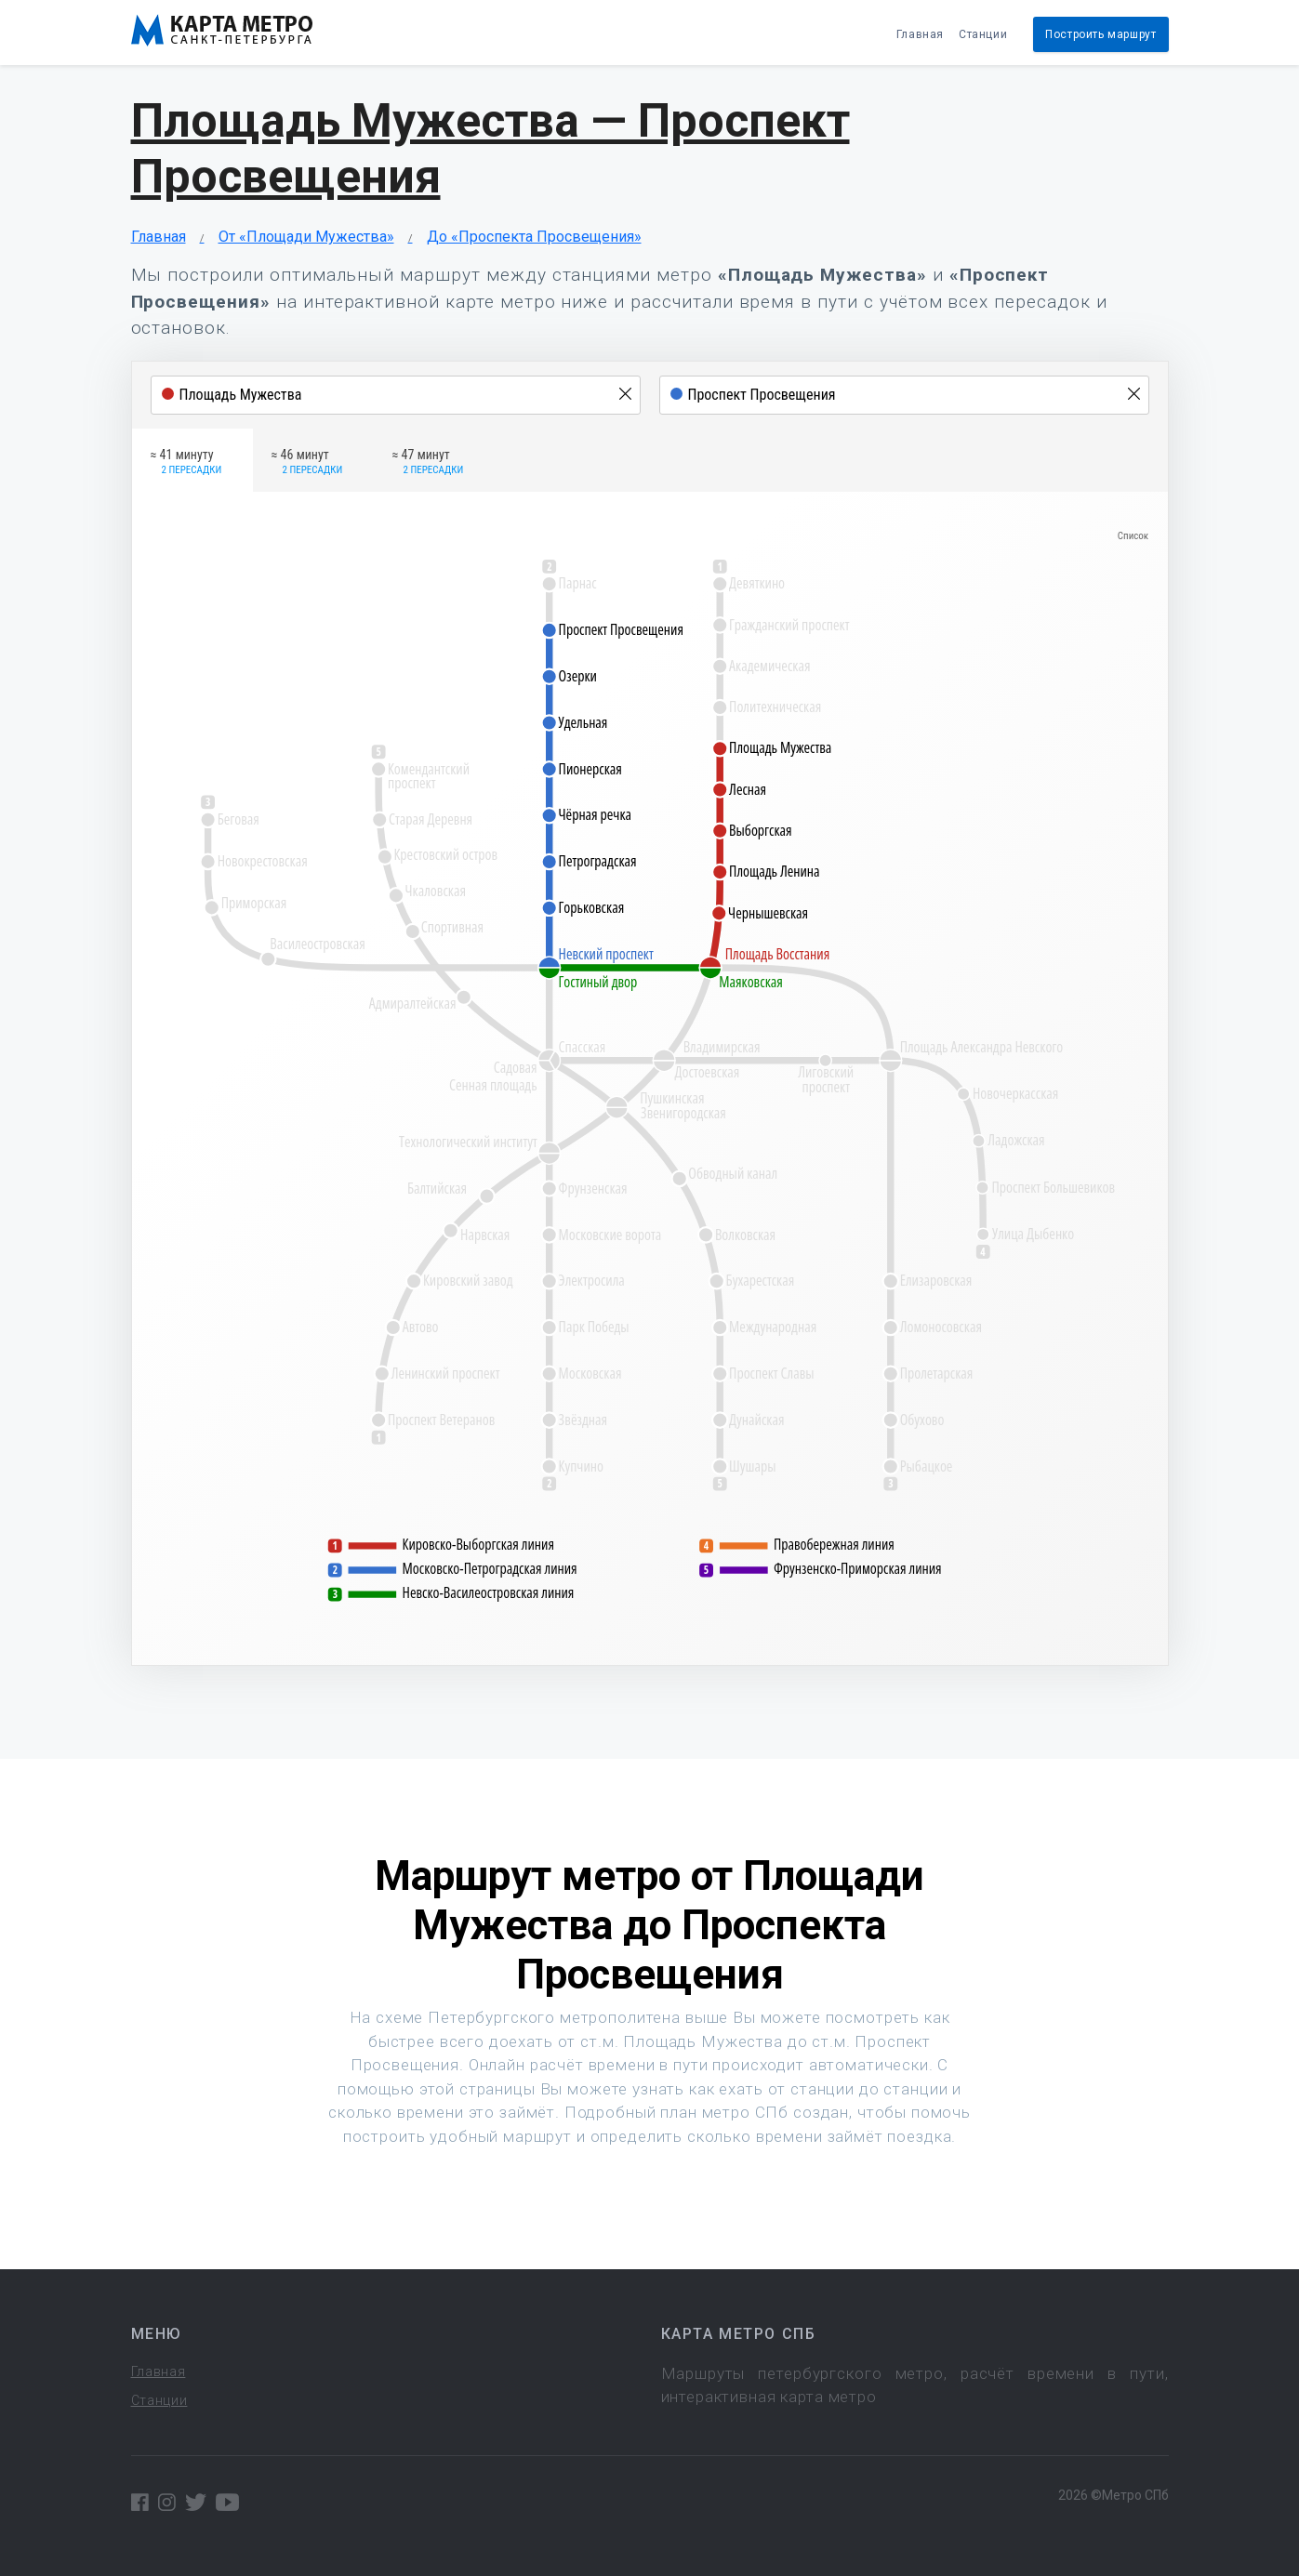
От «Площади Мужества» (306, 236)
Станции (983, 34)
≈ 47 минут (428, 463)
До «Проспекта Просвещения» (534, 236)
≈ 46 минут (307, 463)
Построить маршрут (1100, 34)
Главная (920, 34)
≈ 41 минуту (186, 463)
